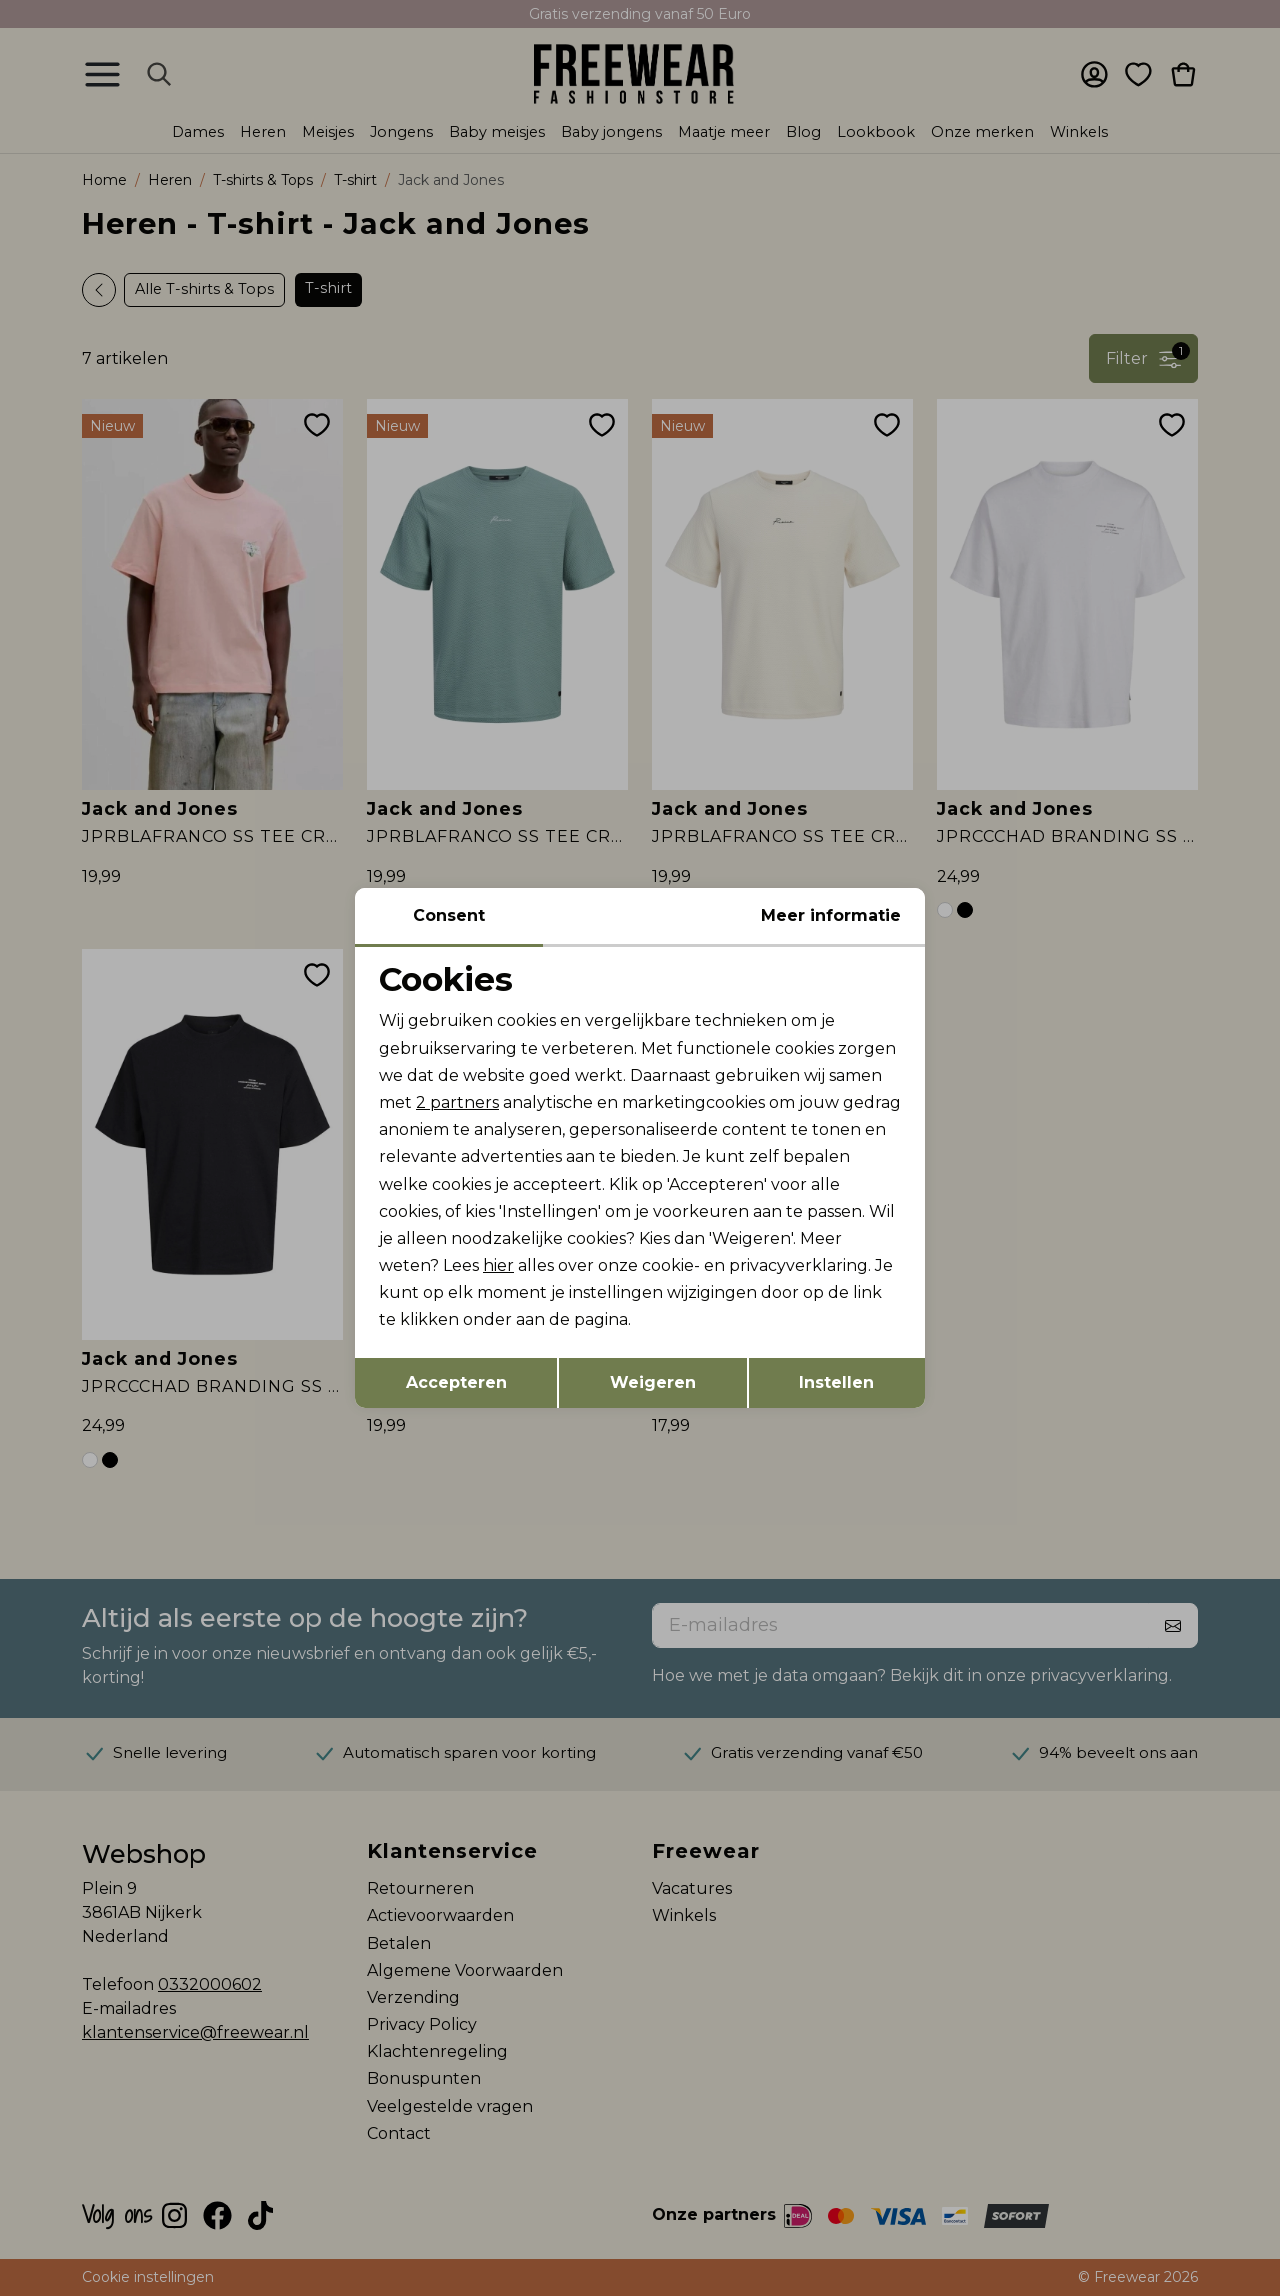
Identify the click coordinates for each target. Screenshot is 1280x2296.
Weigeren (653, 1382)
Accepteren (456, 1382)
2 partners (457, 1102)
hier (498, 1265)
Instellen (836, 1382)
